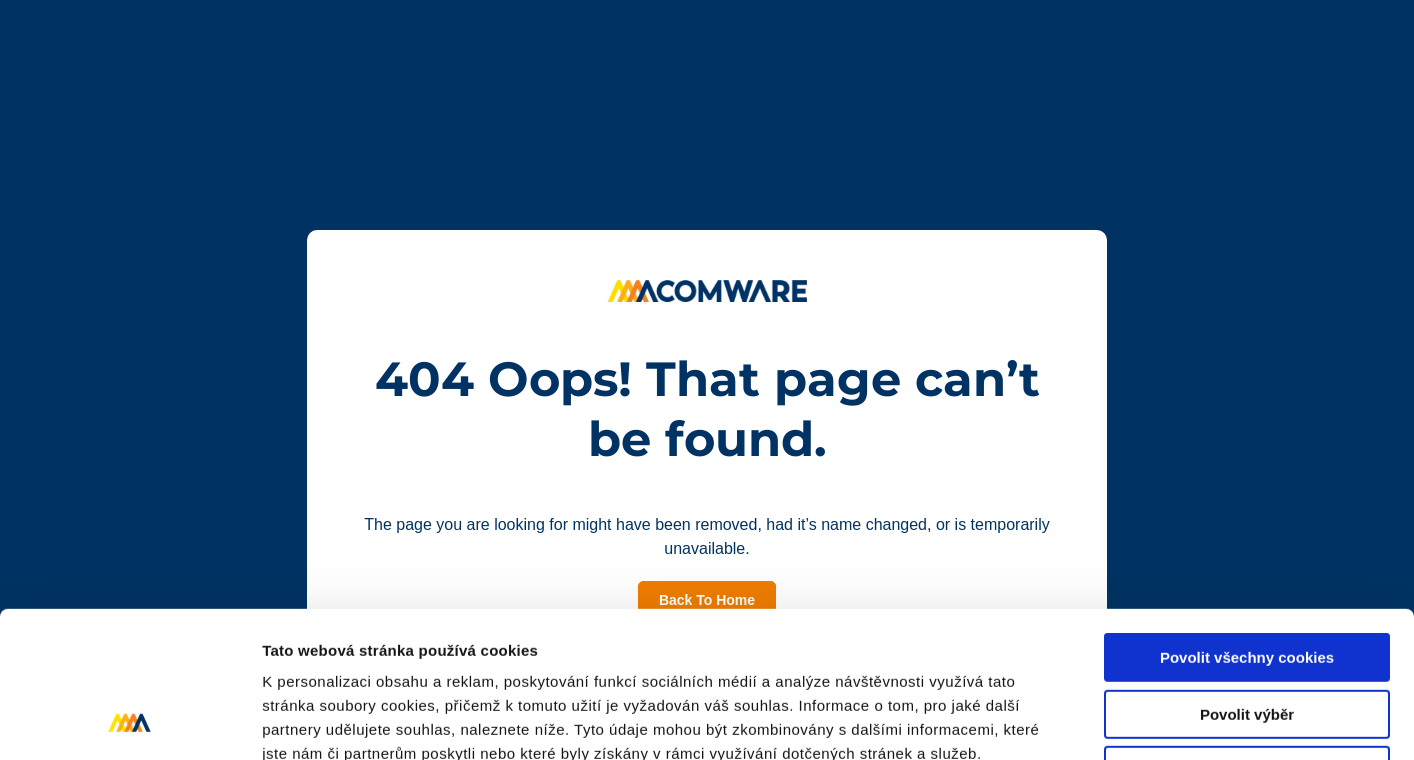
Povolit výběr (1247, 577)
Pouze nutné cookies (1246, 633)
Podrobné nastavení (1073, 720)
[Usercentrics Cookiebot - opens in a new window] (129, 721)
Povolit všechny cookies (1247, 520)
